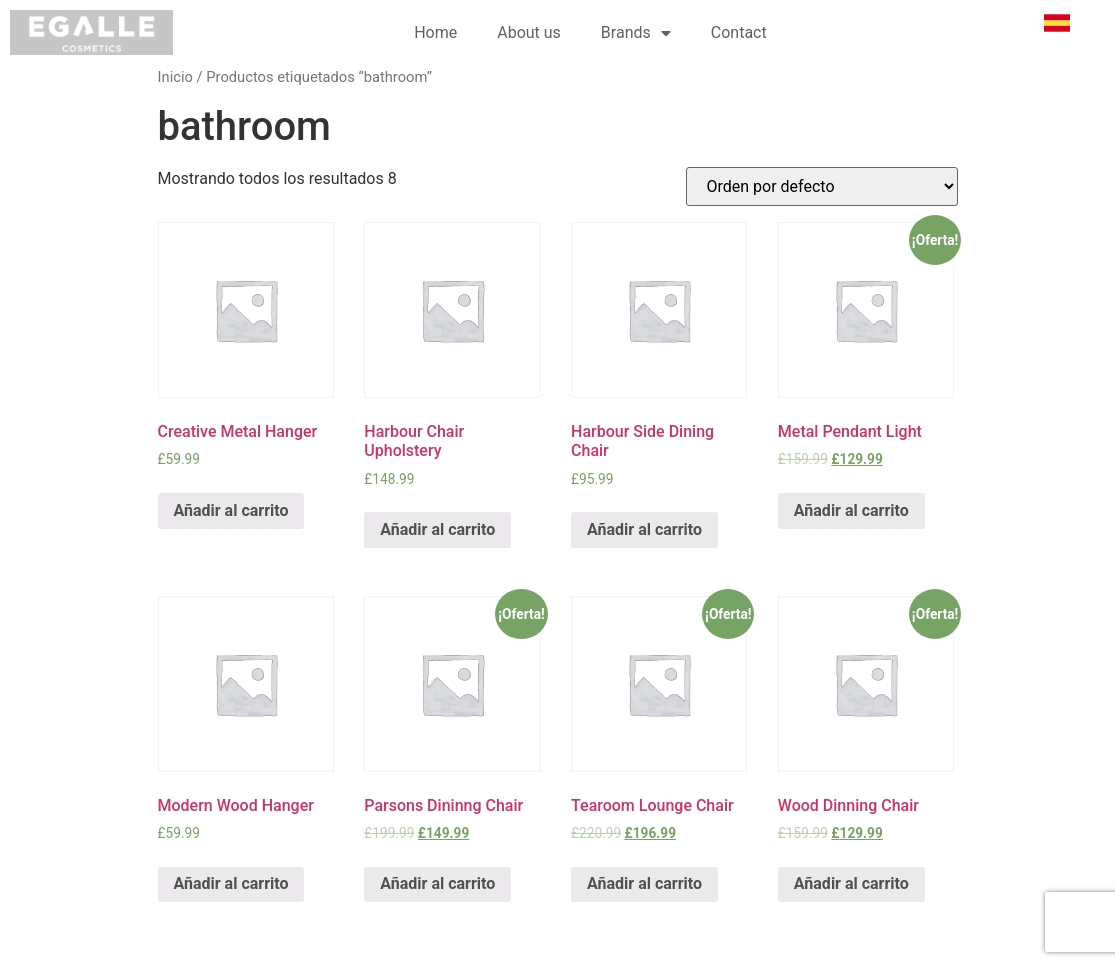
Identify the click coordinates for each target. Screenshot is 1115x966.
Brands (636, 33)
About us (529, 32)
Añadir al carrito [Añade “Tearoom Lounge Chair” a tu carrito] (644, 883)
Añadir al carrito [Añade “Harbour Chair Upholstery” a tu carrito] (437, 529)
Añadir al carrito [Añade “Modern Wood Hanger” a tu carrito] (231, 883)
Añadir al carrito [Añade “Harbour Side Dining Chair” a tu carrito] (644, 529)
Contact (739, 32)
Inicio (175, 77)
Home (435, 32)
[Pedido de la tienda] (822, 186)
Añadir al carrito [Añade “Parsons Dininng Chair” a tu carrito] (437, 883)
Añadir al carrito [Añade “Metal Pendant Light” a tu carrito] (851, 510)
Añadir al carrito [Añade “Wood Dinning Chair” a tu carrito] (851, 883)
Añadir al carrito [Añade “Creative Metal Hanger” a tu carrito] (231, 510)
